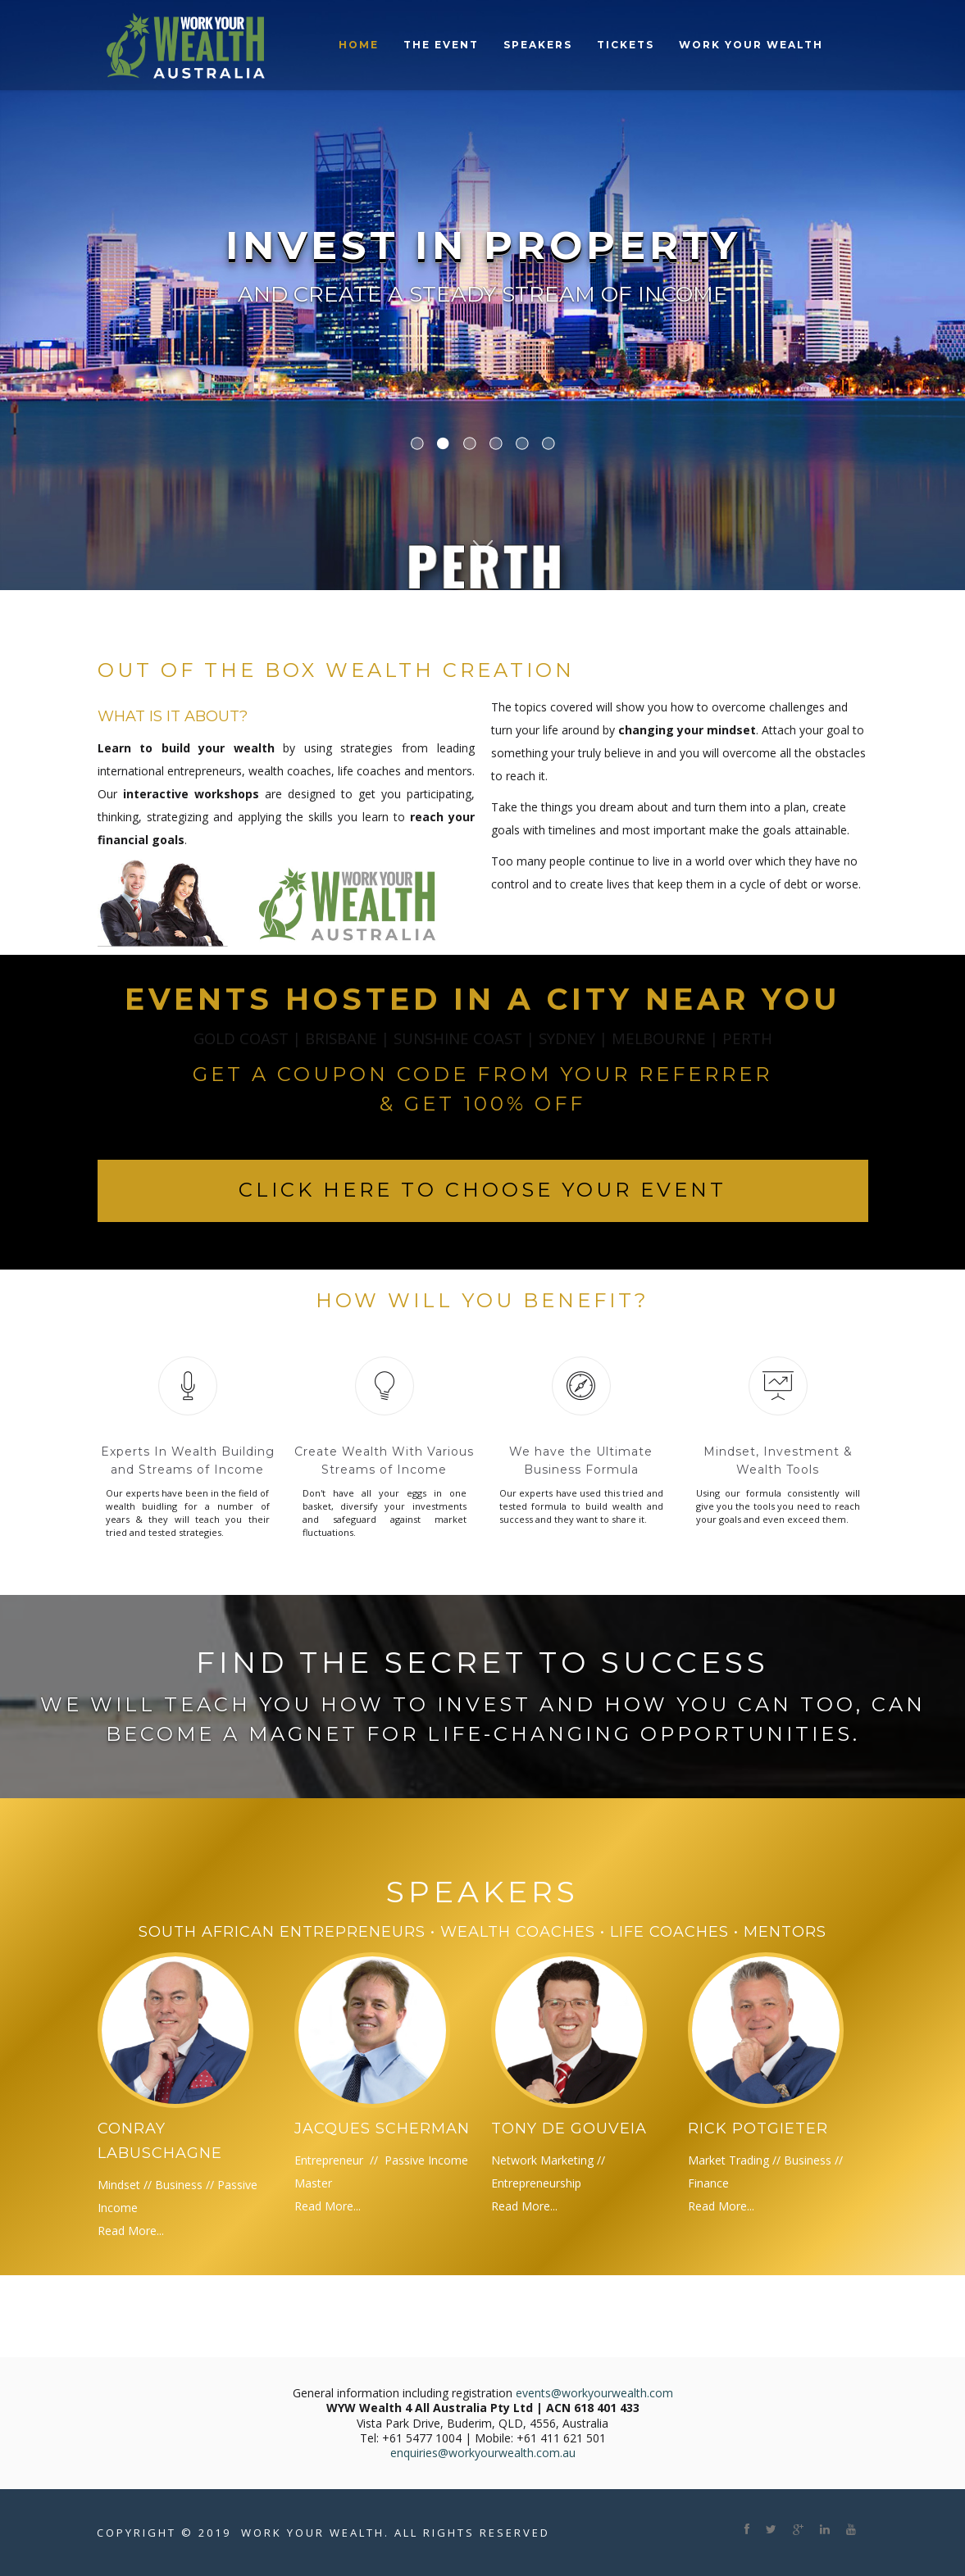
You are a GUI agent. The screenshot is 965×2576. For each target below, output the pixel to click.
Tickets (625, 45)
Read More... (131, 2230)
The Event (441, 45)
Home (359, 45)
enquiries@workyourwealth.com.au (483, 2452)
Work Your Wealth (751, 45)
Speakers (537, 45)
